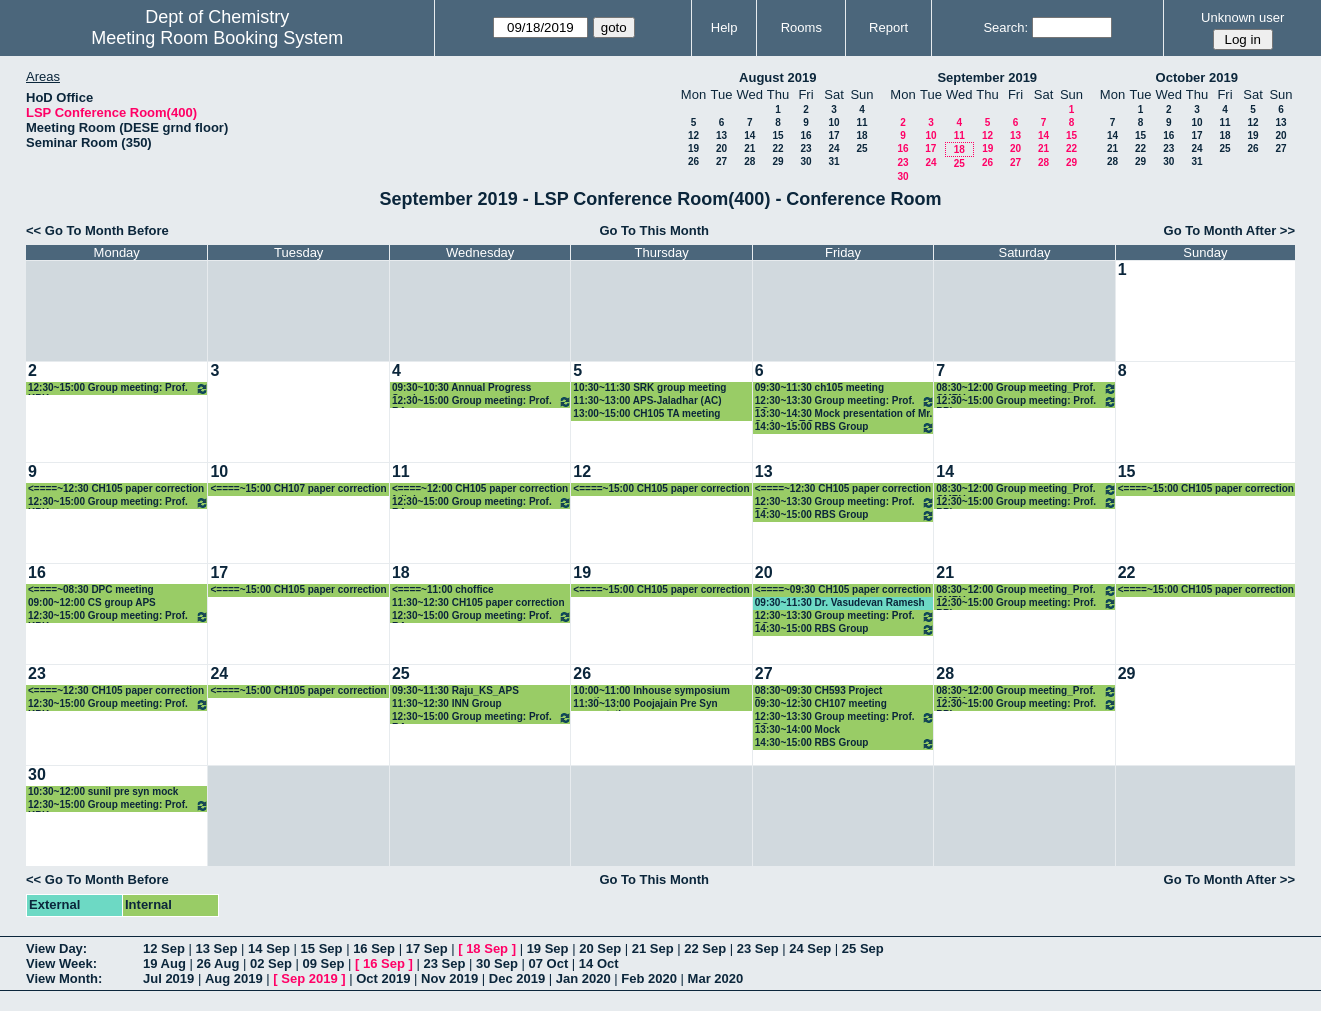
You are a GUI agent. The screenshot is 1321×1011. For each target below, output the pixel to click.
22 (777, 148)
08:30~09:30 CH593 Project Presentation (819, 691)
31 (833, 161)
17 (833, 135)
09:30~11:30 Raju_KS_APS (455, 690)
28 (749, 161)
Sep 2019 (309, 978)
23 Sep (758, 948)
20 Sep (600, 948)
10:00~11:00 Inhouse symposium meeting (651, 691)
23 (805, 148)
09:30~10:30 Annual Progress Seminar (461, 388)
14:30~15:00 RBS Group (845, 427)
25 (861, 148)
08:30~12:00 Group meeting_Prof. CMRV (1026, 388)
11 (861, 122)
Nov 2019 (449, 978)
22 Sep (705, 948)
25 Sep (863, 948)
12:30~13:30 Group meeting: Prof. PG (845, 401)
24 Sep (810, 948)
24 (833, 148)
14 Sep (269, 948)
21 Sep (653, 948)
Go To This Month (654, 230)
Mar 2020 (716, 978)
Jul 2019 (168, 978)
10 (833, 122)
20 (721, 148)
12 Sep (164, 948)
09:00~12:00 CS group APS (92, 602)
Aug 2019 (234, 978)
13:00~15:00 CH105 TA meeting (646, 413)
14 (749, 135)
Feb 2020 (649, 978)
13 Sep (217, 948)
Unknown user (1242, 17)
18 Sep (487, 948)
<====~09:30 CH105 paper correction (843, 589)
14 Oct (599, 963)
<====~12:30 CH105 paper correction (116, 488)
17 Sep (427, 948)
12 (693, 135)
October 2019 (1197, 77)
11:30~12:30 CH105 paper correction (478, 602)
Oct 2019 (383, 978)
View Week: (61, 963)
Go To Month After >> (1229, 230)
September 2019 (987, 77)
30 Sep (497, 963)
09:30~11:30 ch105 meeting (819, 387)
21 (749, 148)
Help (724, 27)
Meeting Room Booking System (217, 38)
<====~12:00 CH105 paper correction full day (480, 489)
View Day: (56, 948)
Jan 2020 (583, 978)
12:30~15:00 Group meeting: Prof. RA (482, 401)
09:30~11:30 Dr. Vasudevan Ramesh (840, 602)
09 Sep (323, 963)
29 (777, 161)
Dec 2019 (517, 978)
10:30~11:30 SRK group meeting (649, 387)
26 (693, 161)
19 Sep (548, 948)
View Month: (64, 978)
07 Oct (549, 963)
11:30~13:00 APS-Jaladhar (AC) (647, 400)
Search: (1005, 27)
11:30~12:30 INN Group (447, 703)
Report (888, 27)
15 (777, 135)
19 (693, 148)
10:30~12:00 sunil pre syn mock (103, 791)
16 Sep (374, 948)
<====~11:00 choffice (443, 589)
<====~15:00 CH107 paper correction (298, 488)
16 (805, 135)
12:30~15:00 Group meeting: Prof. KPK (118, 388)
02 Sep (271, 963)
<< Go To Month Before (97, 230)
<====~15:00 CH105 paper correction (661, 488)
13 (721, 135)
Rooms (801, 27)
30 (805, 161)
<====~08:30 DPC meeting (91, 589)
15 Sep (322, 948)
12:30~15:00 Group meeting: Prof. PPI (1026, 401)
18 (861, 135)
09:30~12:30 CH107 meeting (821, 703)
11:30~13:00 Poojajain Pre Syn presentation (645, 704)
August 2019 (777, 77)
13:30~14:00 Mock (797, 729)
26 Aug (217, 963)
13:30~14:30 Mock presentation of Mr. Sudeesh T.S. (844, 414)
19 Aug (164, 963)
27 (721, 161)
